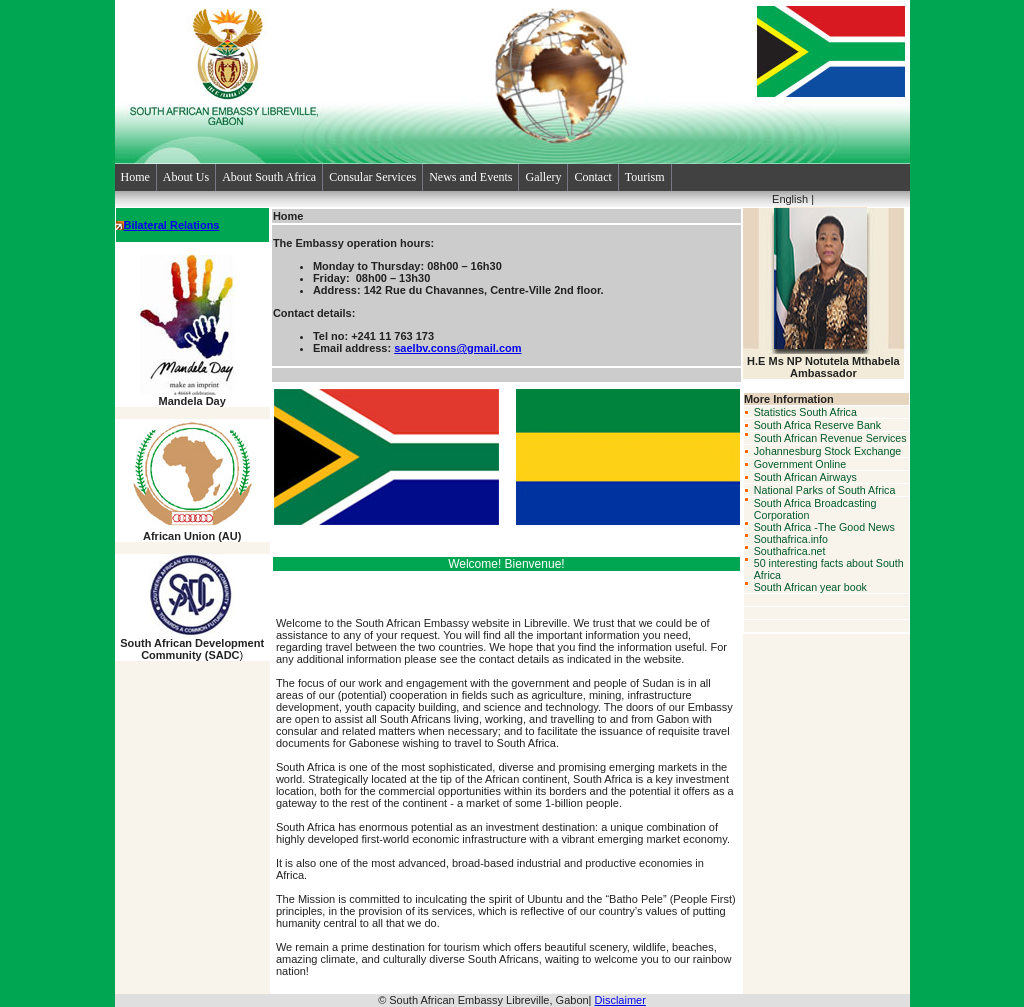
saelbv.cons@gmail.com (457, 348)
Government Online (800, 464)
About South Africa (269, 177)
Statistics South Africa (805, 412)
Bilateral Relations (172, 225)
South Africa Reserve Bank (817, 425)
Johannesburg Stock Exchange (828, 451)
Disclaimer (620, 1000)
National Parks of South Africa (825, 490)
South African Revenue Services (830, 438)
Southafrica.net (790, 551)
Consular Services (372, 177)
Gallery (543, 177)
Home (135, 177)
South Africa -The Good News (824, 527)
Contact (592, 177)
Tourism (645, 177)
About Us (186, 177)
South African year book (810, 587)
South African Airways (805, 477)
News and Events (470, 177)
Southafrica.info (791, 539)
